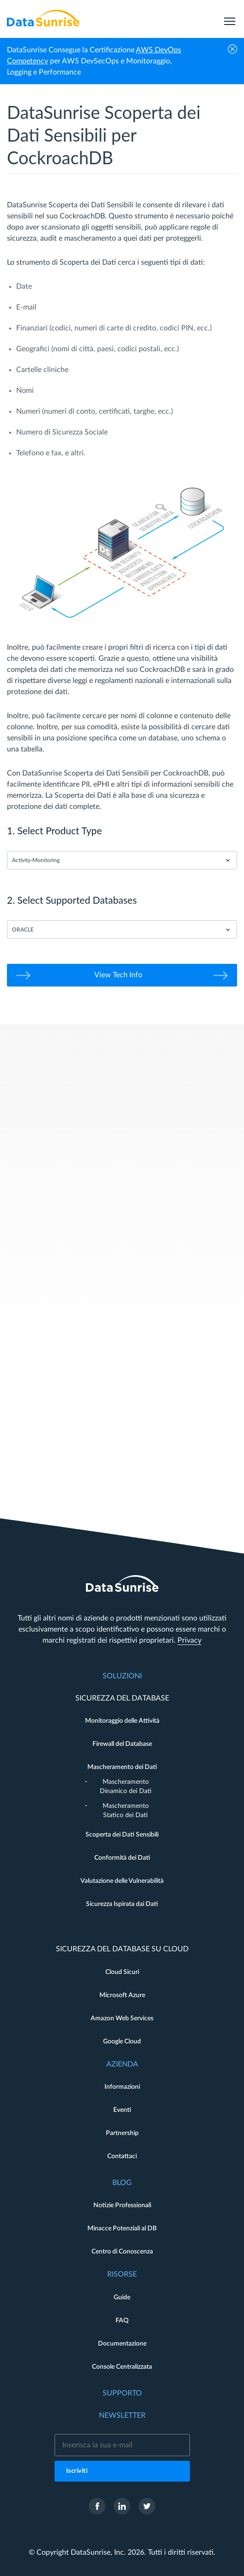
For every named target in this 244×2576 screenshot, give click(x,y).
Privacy (189, 1640)
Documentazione (122, 2343)
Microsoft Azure (122, 1995)
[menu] (229, 18)
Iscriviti (77, 2471)
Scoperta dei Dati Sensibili (122, 1834)
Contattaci (122, 2156)
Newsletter (122, 2415)
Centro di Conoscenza (122, 2251)
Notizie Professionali (122, 2205)
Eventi (122, 2110)
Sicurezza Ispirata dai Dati (122, 1904)
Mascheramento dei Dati (122, 1767)
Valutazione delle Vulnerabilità (122, 1881)
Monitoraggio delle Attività (122, 1721)
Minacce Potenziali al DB (122, 2228)
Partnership (122, 2133)
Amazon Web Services (122, 2018)
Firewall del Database (122, 1744)
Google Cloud (122, 2041)
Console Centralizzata (122, 2367)
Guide (122, 2297)
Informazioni (122, 2087)
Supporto (122, 2393)
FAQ (122, 2320)
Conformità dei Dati (122, 1858)
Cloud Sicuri (122, 1972)
